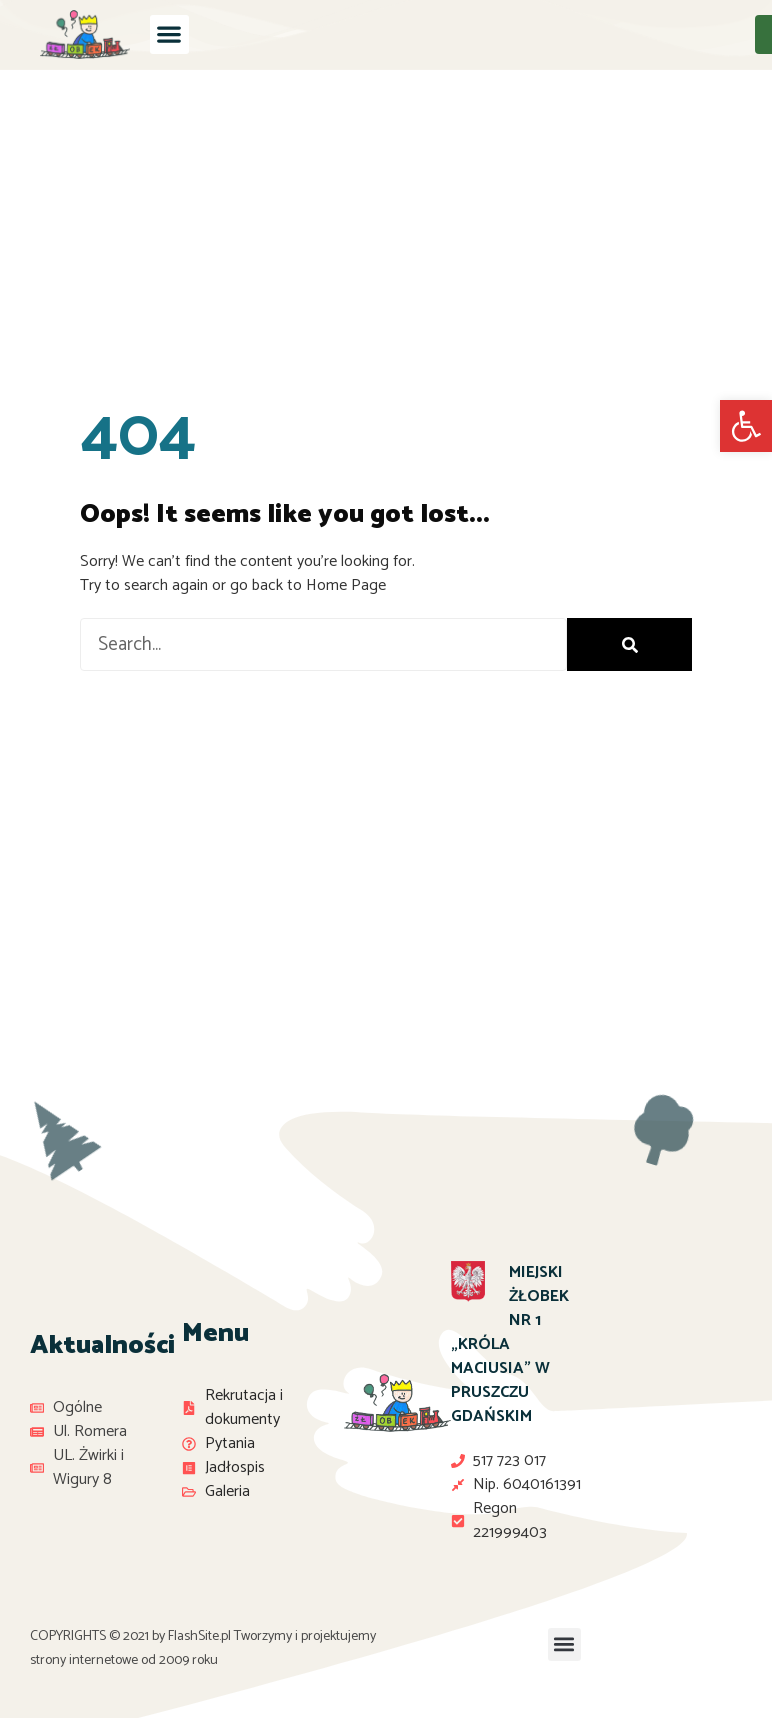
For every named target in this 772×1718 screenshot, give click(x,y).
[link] (746, 426)
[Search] (629, 644)
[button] (169, 34)
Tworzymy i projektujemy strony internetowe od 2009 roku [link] (203, 1648)
